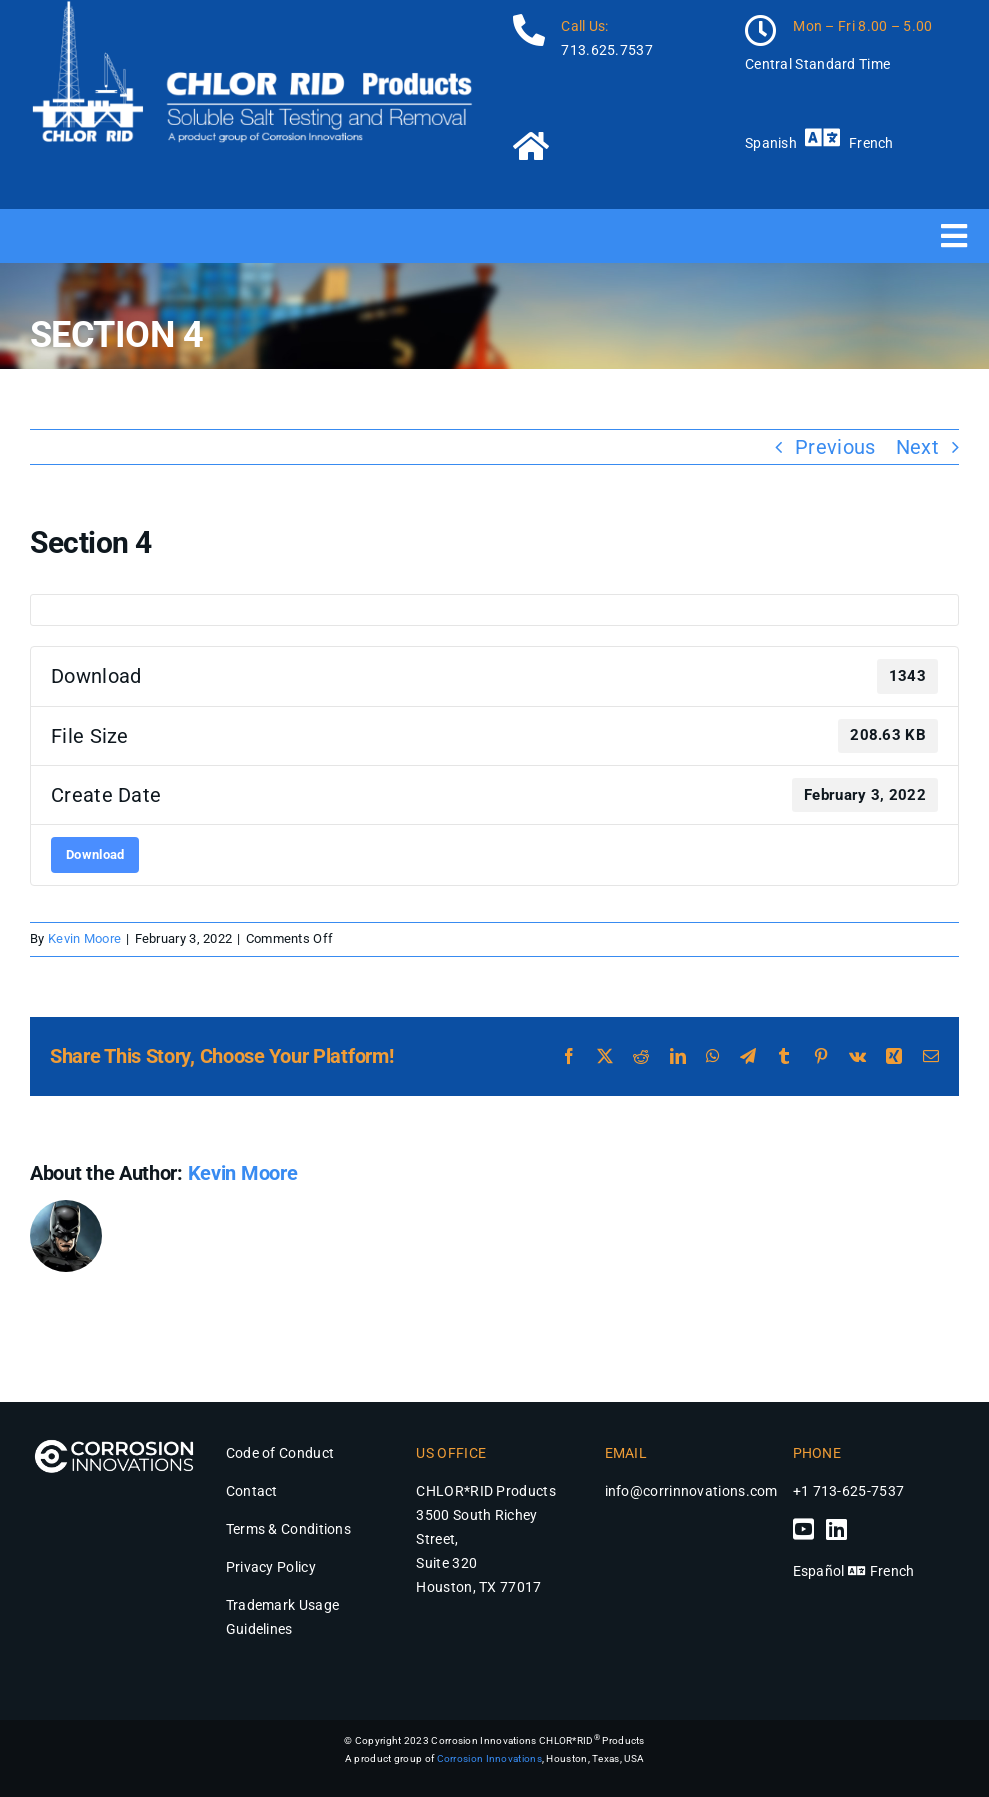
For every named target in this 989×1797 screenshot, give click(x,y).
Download (95, 854)
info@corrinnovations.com (691, 1491)
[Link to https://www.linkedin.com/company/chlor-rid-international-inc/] (836, 1529)
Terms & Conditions (288, 1529)
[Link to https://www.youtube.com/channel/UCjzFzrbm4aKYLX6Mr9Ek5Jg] (803, 1529)
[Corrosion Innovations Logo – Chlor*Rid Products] (114, 1437)
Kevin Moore (84, 938)
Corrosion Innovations (489, 1758)
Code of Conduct (280, 1453)
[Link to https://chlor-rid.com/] (612, 146)
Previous (835, 447)
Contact (252, 1491)
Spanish (771, 143)
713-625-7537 (859, 1491)
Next (917, 447)
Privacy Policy (271, 1567)
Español (819, 1571)
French (871, 143)
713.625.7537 (607, 50)
